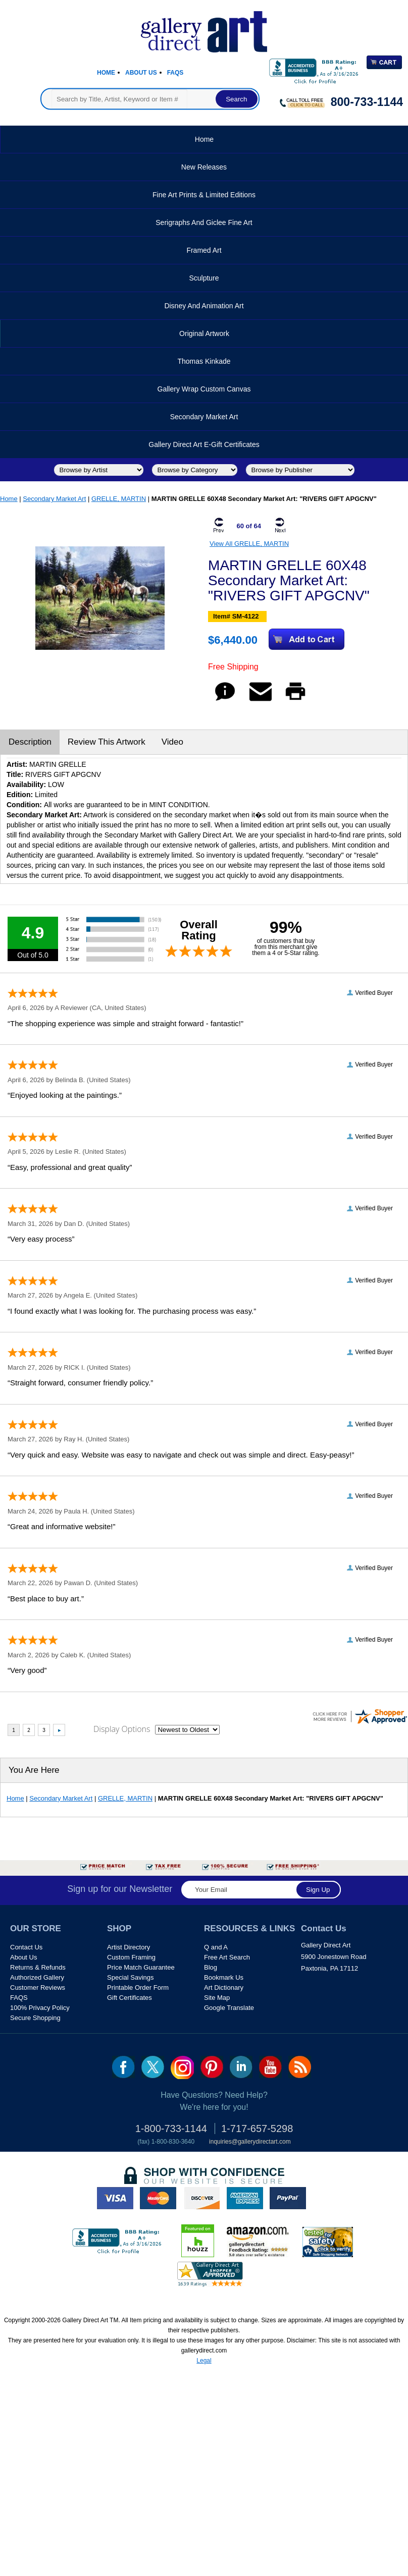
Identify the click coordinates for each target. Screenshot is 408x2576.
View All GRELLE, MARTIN (249, 543)
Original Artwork (204, 333)
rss (299, 2067)
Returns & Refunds (38, 1967)
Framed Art (203, 250)
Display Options (121, 1728)
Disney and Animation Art (203, 306)
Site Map (217, 1997)
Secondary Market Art (204, 417)
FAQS (19, 1997)
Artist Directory (128, 1947)
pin (211, 2067)
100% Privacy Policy (40, 2007)
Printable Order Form (138, 1987)
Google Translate (229, 2007)
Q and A (216, 1947)
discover (201, 2198)
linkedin (241, 2067)
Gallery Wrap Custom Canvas (204, 389)
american (245, 2198)
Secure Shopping (35, 2018)
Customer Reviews (37, 1987)
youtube (270, 2067)
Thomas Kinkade (203, 361)
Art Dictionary (223, 1987)
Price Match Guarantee (141, 1967)
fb (123, 2067)
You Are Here (34, 1770)
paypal (288, 2198)
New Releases (204, 167)
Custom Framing (131, 1957)
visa (115, 2198)
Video (172, 742)
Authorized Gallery (37, 1977)
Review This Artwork (106, 742)
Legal (203, 2360)
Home (106, 72)
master (158, 2198)
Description (30, 742)
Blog (210, 1967)
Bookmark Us (223, 1977)
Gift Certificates (129, 1997)
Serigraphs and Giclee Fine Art (204, 222)
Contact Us (26, 1947)
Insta (182, 2067)
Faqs (175, 72)
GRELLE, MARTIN (118, 498)
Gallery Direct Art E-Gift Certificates (203, 444)
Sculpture (204, 278)
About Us (141, 72)
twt (152, 2067)
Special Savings (130, 1977)
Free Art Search (227, 1957)
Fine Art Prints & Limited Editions (204, 195)
